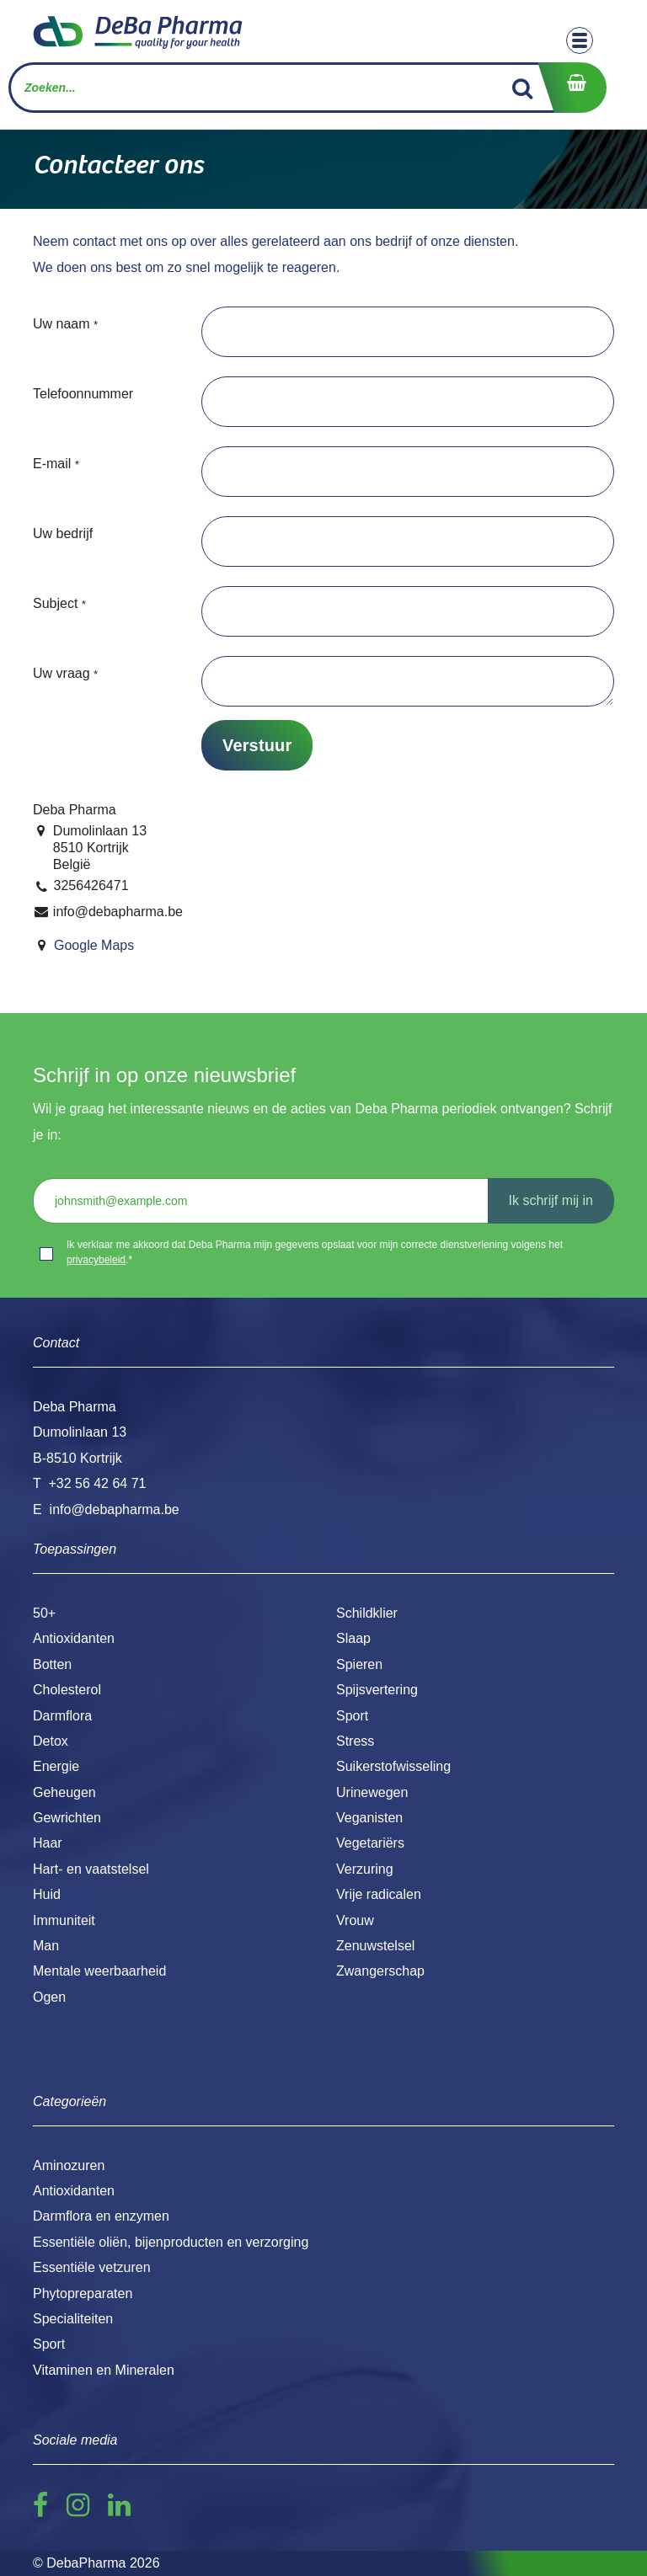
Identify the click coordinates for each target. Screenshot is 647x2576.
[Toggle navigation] (579, 40)
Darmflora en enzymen (101, 2216)
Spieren (359, 1664)
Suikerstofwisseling (393, 1766)
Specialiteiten (73, 2319)
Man (46, 1946)
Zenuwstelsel (375, 1946)
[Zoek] (522, 87)
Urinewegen (372, 1792)
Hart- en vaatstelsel (91, 1869)
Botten (52, 1664)
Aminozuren (68, 2165)
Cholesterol (67, 1690)
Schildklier (367, 1613)
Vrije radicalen (378, 1894)
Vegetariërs (370, 1843)
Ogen (49, 1997)
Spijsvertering (377, 1690)
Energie (56, 1766)
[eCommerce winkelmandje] (572, 87)
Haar (47, 1843)
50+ (44, 1613)
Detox (50, 1741)
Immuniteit (64, 1920)
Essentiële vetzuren (92, 2267)
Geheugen (64, 1792)
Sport (352, 1716)
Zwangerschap (380, 1971)
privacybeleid (96, 1260)
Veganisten (369, 1818)
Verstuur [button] (256, 745)
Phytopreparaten (82, 2293)
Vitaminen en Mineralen (103, 2370)
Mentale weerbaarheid (99, 1971)
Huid (47, 1894)
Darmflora (62, 1716)
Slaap (353, 1638)
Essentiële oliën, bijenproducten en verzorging (170, 2242)
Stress (355, 1741)
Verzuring (364, 1869)
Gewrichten (67, 1818)
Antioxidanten (74, 1638)
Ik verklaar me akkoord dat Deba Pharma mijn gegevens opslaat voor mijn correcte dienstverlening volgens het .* (315, 1252)
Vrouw (355, 1920)
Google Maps (94, 945)
